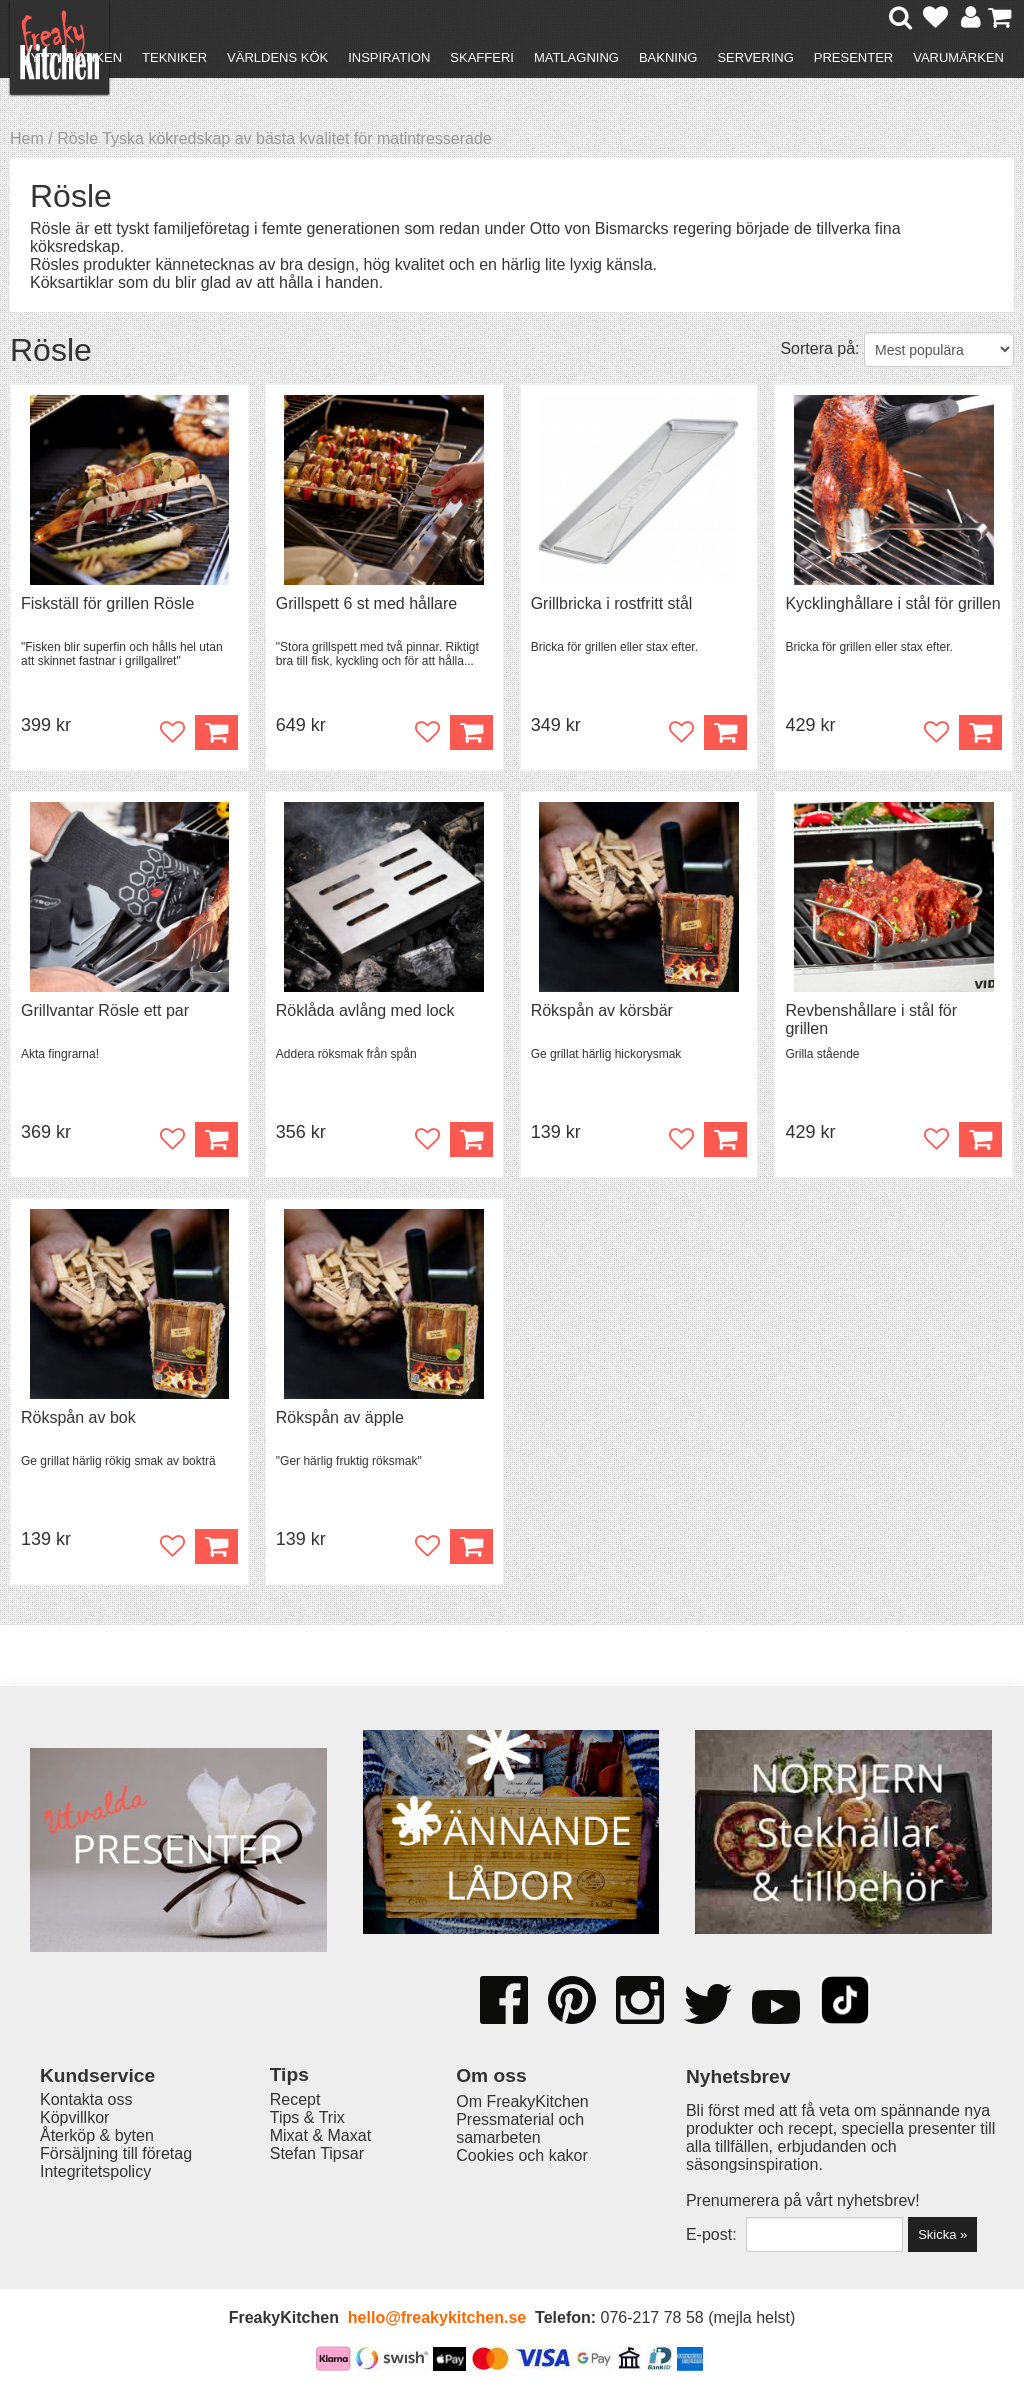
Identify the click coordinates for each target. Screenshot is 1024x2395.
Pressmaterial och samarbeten (520, 2128)
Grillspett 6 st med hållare (366, 603)
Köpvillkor (74, 2117)
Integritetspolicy (95, 2171)
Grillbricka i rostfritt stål (612, 603)
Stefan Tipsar (317, 2153)
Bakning (668, 57)
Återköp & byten (97, 2135)
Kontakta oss (86, 2099)
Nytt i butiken (71, 57)
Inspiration (389, 57)
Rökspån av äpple (340, 1417)
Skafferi (482, 57)
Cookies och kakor (522, 2155)
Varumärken (958, 57)
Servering (755, 57)
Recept (295, 2099)
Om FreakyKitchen (522, 2101)
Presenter (853, 57)
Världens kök (277, 57)
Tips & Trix (307, 2117)
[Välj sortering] (939, 349)
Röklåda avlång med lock (365, 1010)
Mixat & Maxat (320, 2135)
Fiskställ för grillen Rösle (107, 603)
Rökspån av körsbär (602, 1010)
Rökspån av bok (78, 1417)
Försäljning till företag (116, 2153)
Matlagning (576, 57)
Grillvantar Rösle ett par (105, 1010)
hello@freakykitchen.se (437, 2317)
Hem (27, 138)
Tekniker (174, 57)
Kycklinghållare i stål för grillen (892, 603)
